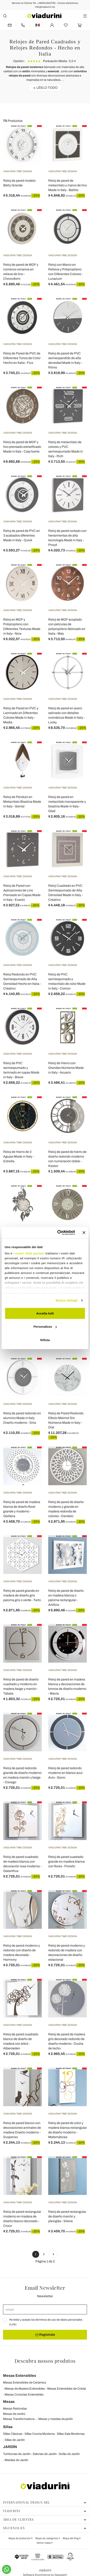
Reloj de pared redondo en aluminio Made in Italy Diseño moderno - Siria (22, 1418)
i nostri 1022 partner (28, 1253)
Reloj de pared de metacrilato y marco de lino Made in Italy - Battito (67, 185)
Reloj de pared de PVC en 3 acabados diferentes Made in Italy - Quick (21, 535)
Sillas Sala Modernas (71, 2433)
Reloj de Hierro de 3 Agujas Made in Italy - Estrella (18, 1156)
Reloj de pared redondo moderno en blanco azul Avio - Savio (65, 1772)
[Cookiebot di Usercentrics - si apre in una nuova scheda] (57, 1232)
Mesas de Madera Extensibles (25, 2388)
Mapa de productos (20, 2538)
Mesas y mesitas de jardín (55, 2419)
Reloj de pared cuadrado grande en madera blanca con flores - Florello (66, 1861)
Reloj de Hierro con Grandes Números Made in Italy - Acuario (66, 1067)
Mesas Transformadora (18, 2419)
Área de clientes (44, 2519)
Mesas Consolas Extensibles (24, 2394)
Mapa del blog (71, 2538)
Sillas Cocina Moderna (40, 2433)
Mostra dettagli (66, 1300)
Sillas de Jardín (15, 2440)
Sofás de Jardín (69, 2454)
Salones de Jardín (45, 2454)
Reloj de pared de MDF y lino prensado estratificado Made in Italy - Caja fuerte (22, 446)
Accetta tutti (45, 1313)
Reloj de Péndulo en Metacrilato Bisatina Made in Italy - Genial (22, 801)
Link (12, 2324)
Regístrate (45, 2335)
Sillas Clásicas (12, 2433)
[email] (45, 2309)
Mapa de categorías (47, 2538)
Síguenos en (44, 2528)
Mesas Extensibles (19, 2376)
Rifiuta (45, 1340)
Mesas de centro (14, 2413)
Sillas (8, 2427)
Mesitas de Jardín (16, 2460)
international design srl (44, 2502)
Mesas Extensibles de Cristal (66, 2388)
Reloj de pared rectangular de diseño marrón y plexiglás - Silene (67, 2216)
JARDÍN (10, 2447)
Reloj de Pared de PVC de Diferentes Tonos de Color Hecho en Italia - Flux (22, 358)
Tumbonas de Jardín (16, 2454)
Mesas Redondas (15, 2408)
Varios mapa (43, 2542)
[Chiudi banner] (83, 1232)
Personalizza (45, 1326)
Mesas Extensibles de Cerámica (24, 2382)
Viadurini (44, 2511)
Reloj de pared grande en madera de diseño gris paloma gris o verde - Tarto (22, 1595)
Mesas (9, 2402)
